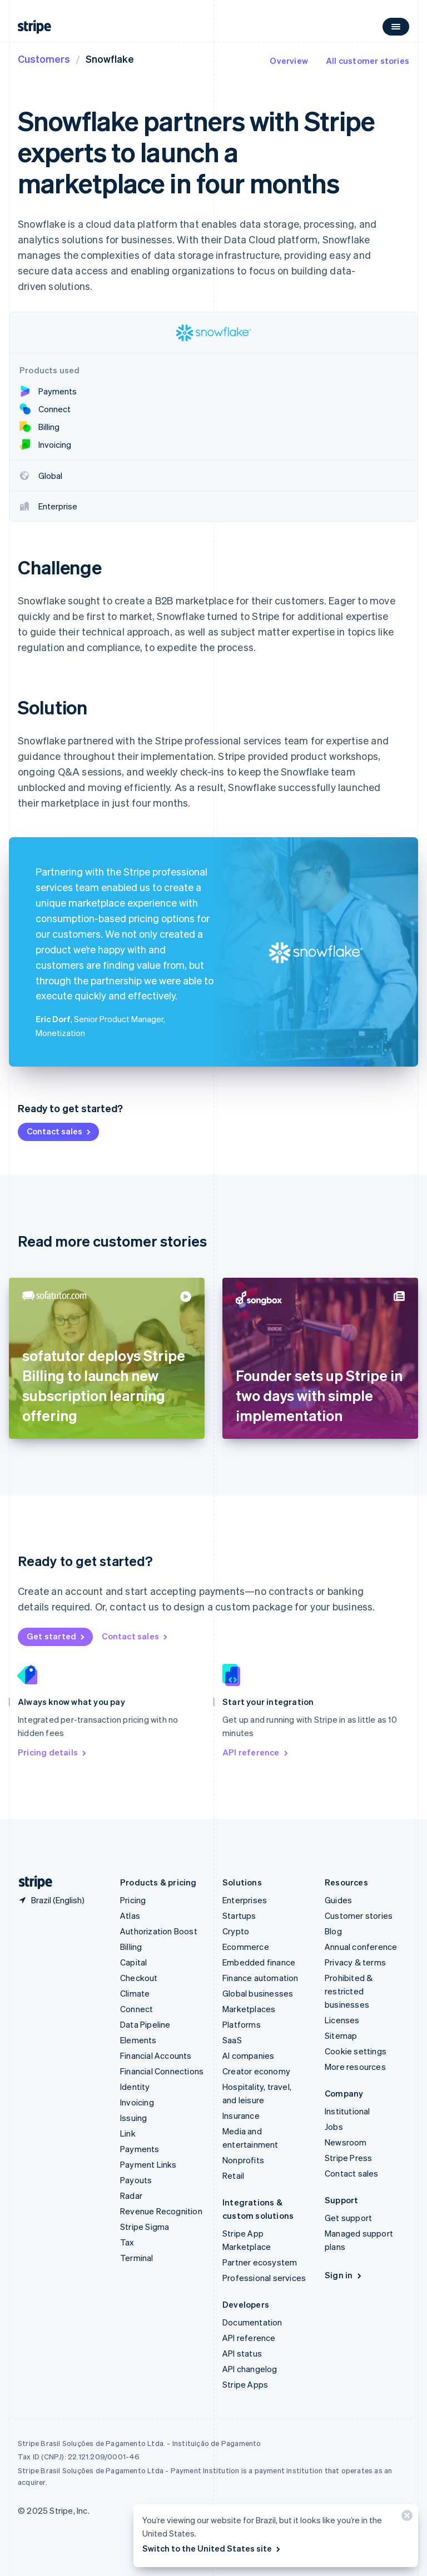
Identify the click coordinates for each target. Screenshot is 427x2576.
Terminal (136, 2257)
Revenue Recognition (161, 2211)
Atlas (130, 1915)
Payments (140, 2148)
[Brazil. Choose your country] (51, 1900)
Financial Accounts (156, 2055)
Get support (348, 2217)
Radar (131, 2195)
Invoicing (137, 2102)
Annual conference (361, 1946)
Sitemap (341, 2035)
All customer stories (367, 60)
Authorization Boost (158, 1931)
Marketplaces (248, 2008)
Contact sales (59, 1131)
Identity (135, 2086)
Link (128, 2133)
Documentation (252, 2322)
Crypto (235, 1931)
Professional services (264, 2277)
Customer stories (359, 1915)
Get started (56, 1636)
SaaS (232, 2039)
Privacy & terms (355, 1962)
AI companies (248, 2055)
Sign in (344, 2274)
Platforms (241, 2024)
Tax (127, 2242)
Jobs (334, 2126)
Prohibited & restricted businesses (349, 1991)
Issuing (133, 2117)
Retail (233, 2175)
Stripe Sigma (144, 2226)
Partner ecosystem (259, 2262)
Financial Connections (161, 2071)
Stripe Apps (245, 2384)
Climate (135, 1993)
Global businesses (257, 1993)
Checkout (139, 1977)
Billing (131, 1946)
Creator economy (256, 2071)
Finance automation (260, 1977)
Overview (289, 60)
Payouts (136, 2179)
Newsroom (346, 2142)
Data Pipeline (145, 2024)
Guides (338, 1899)
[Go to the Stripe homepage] (31, 1882)
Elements (138, 2039)
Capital (133, 1962)
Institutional (347, 2111)
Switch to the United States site (212, 2548)
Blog (333, 1931)
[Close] (405, 2518)
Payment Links (148, 2164)
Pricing (133, 1899)
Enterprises (244, 1899)
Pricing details (53, 1752)
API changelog (249, 2368)
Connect (136, 2008)
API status (242, 2353)
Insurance (241, 2115)
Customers (44, 58)
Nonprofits (243, 2159)
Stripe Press (348, 2157)
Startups (239, 1915)
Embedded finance (258, 1962)
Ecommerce (245, 1946)
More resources (355, 2066)
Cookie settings (355, 2051)
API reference (256, 1752)
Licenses (342, 2019)
